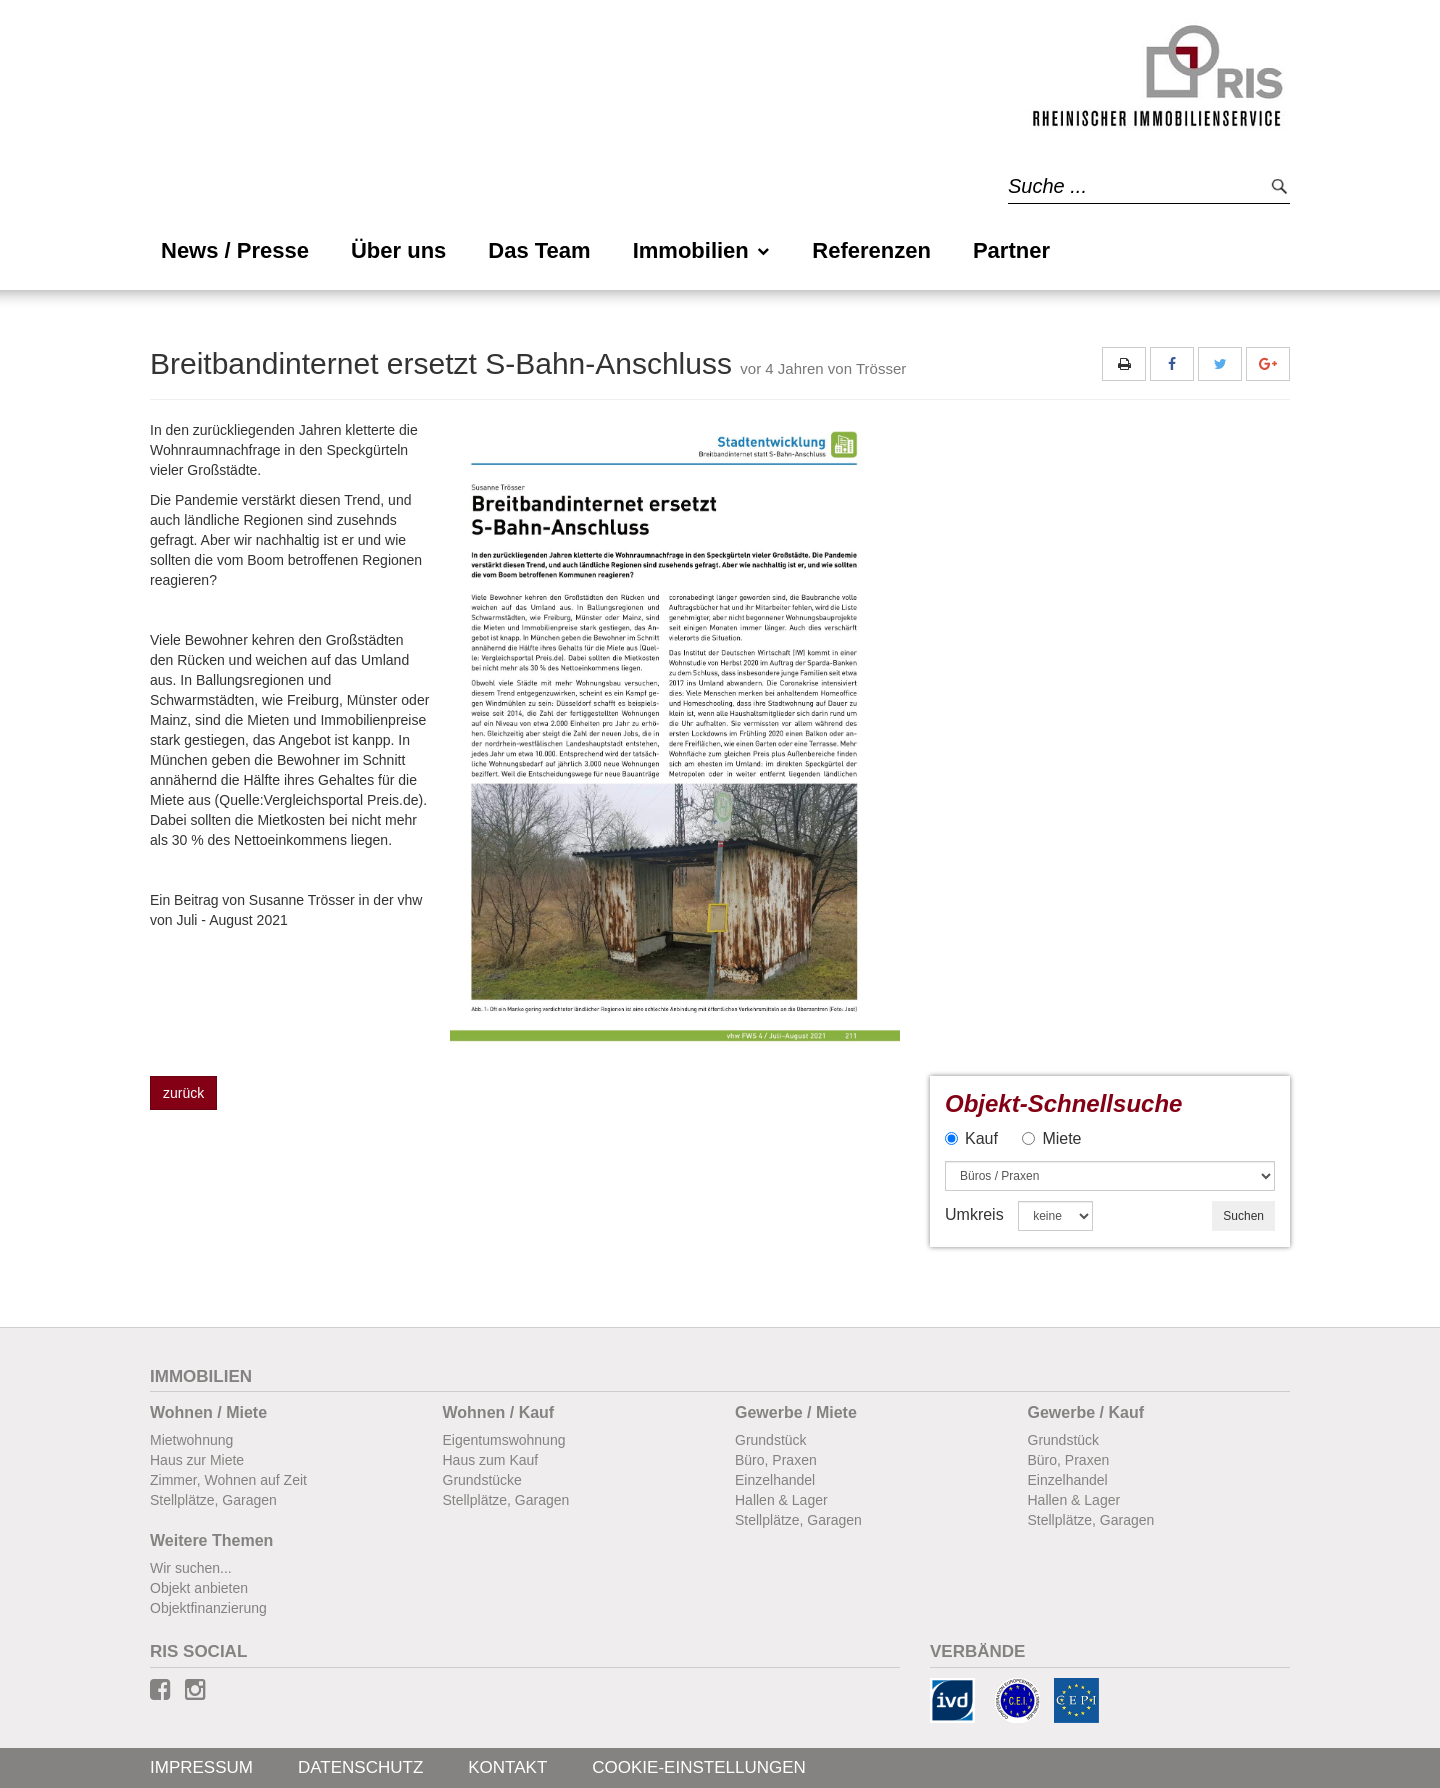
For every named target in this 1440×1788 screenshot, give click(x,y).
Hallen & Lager (781, 1500)
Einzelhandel (775, 1480)
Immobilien (702, 250)
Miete (1051, 1138)
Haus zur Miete (197, 1460)
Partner (1011, 250)
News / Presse (235, 250)
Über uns (398, 250)
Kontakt (507, 1767)
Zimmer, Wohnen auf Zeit (228, 1480)
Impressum (201, 1767)
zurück (183, 1093)
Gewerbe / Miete (796, 1412)
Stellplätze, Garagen (213, 1500)
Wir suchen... (191, 1568)
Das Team (539, 250)
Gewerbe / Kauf (1086, 1412)
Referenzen (871, 250)
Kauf (971, 1138)
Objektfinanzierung (208, 1608)
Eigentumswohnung (504, 1440)
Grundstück (771, 1440)
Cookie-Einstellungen (699, 1767)
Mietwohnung (191, 1440)
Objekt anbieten (199, 1588)
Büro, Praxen (776, 1460)
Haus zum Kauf (491, 1460)
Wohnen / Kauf (499, 1412)
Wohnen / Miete (208, 1412)
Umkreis (974, 1214)
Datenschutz (360, 1767)
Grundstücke (482, 1480)
